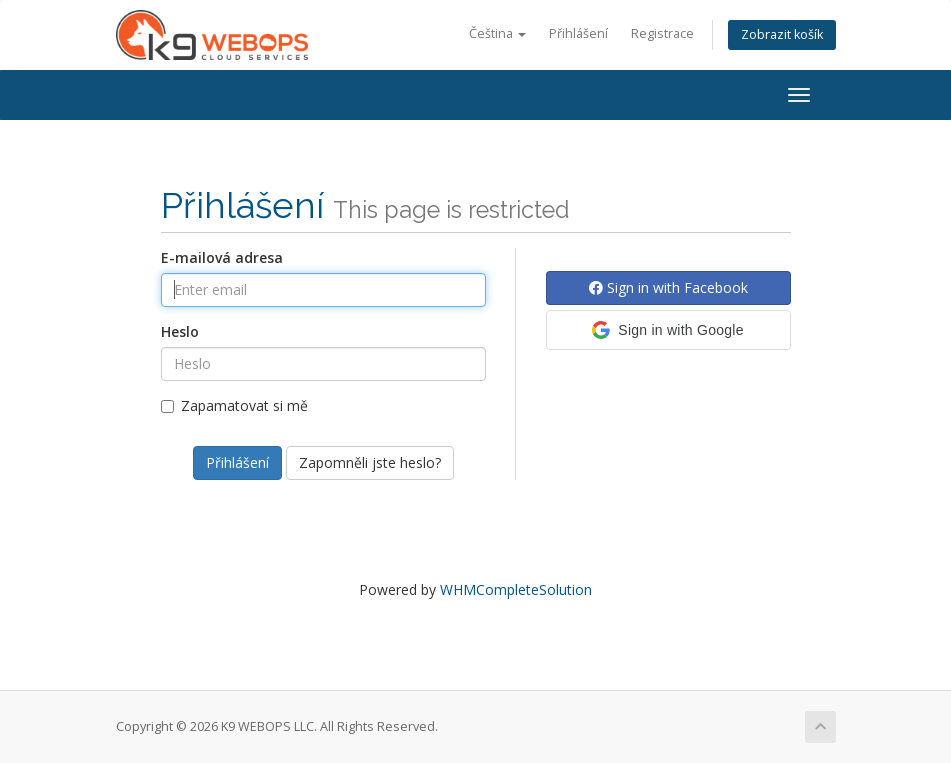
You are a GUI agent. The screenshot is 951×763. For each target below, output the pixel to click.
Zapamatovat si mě (234, 405)
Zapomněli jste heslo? (370, 462)
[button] (668, 330)
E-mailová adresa (222, 257)
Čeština (497, 33)
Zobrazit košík (782, 34)
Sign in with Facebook (668, 287)
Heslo (180, 331)
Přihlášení (578, 33)
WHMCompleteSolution (516, 589)
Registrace (662, 33)
